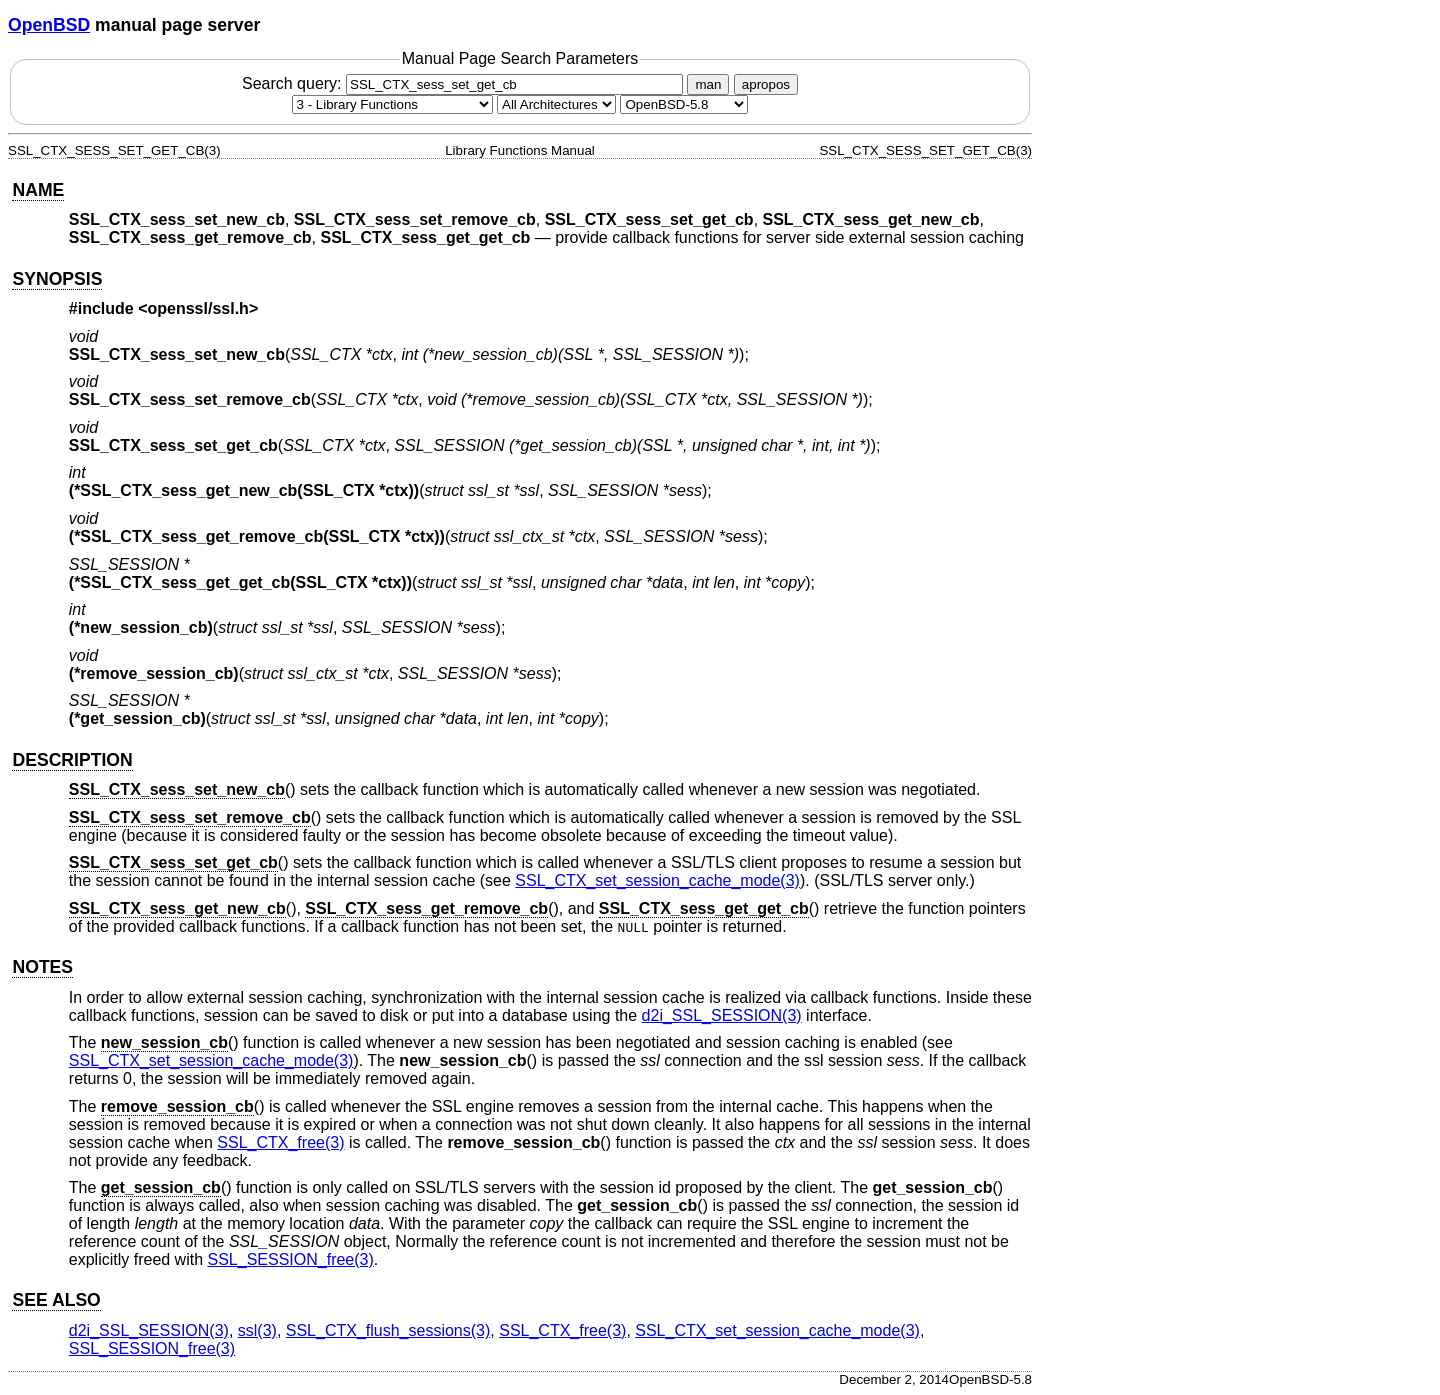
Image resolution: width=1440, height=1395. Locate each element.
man (708, 84)
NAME (38, 190)
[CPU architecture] (556, 104)
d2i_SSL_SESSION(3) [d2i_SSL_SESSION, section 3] (722, 1015)
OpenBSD (49, 25)
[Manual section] (392, 104)
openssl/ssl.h (198, 308)
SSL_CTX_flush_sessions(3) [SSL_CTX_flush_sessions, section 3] (388, 1330)
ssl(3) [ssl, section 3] (257, 1330)
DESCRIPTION (72, 760)
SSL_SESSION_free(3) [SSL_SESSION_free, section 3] (291, 1259)
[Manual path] (684, 104)
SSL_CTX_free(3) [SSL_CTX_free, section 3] (280, 1142)
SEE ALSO (56, 1300)
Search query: (465, 83)
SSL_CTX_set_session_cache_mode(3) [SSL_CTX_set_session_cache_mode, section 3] (657, 880)
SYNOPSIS (57, 279)
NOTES (42, 967)
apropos (766, 84)
